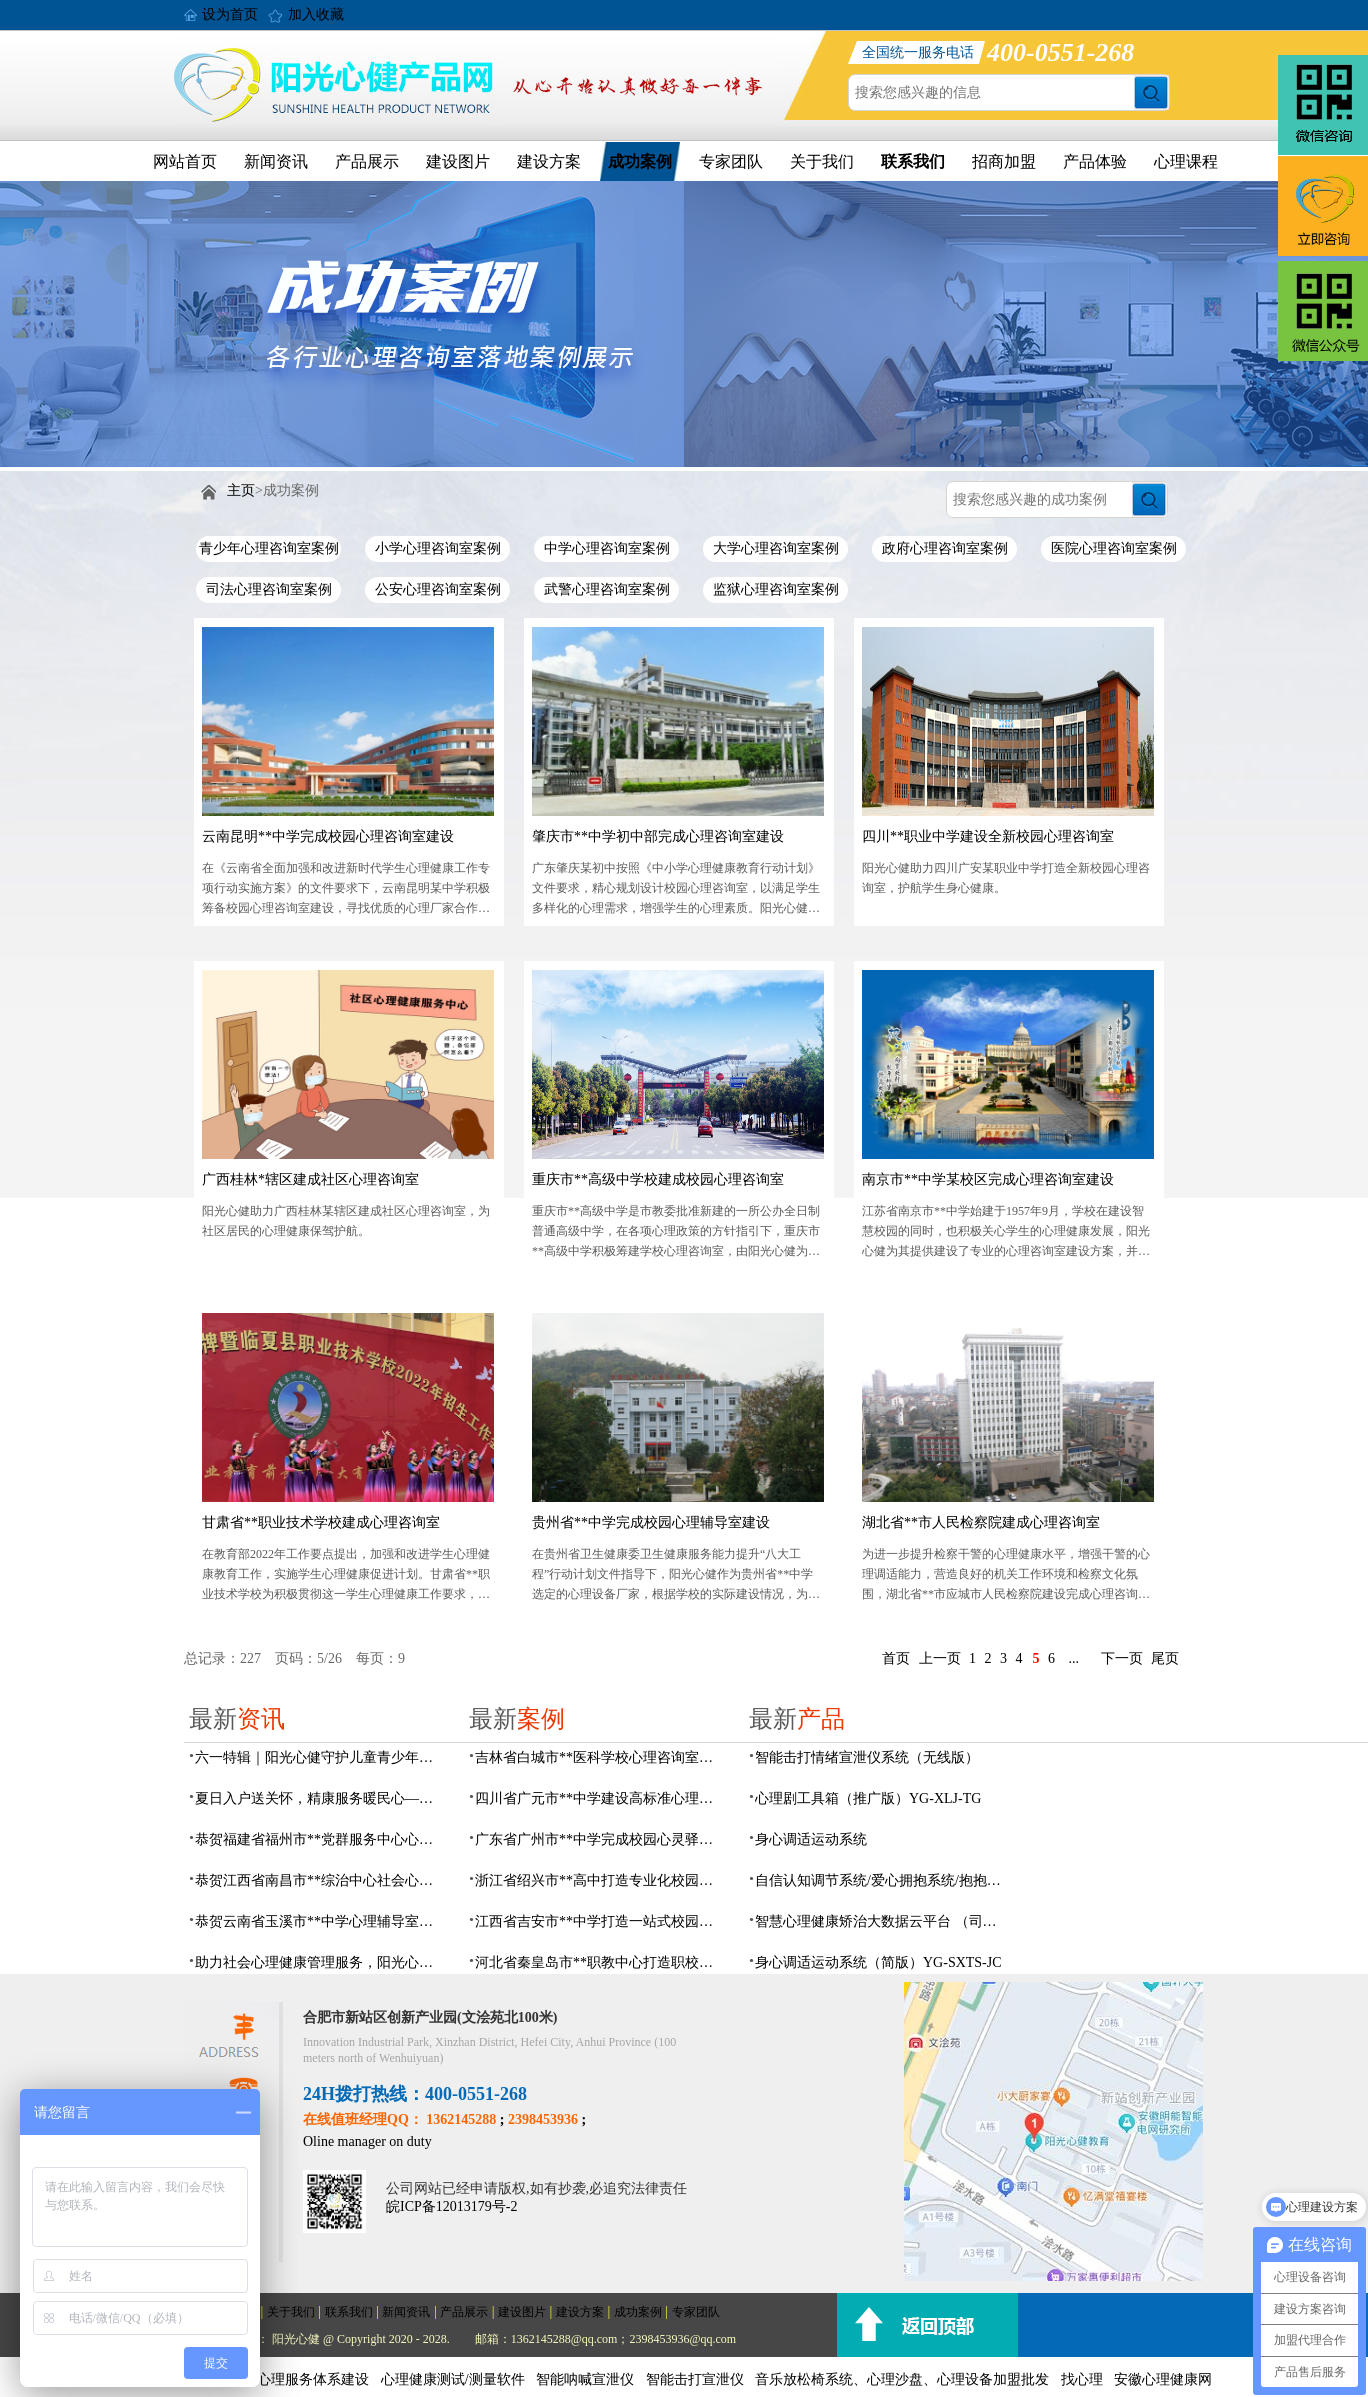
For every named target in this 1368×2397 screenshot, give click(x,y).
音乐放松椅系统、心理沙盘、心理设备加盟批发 (902, 2379)
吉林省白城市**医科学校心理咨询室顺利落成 (600, 1757)
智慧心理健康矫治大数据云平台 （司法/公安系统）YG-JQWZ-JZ (880, 1921)
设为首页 (230, 14)
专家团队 (731, 161)
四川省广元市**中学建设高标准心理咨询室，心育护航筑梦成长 (600, 1798)
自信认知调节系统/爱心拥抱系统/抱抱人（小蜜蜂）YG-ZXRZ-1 (880, 1880)
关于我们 (822, 161)
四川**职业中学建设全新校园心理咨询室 (988, 836)
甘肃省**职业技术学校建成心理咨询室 (321, 1522)
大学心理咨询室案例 (776, 548)
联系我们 (913, 161)
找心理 (1082, 2379)
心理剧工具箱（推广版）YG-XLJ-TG (868, 1798)
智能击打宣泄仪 (695, 2379)
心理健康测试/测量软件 (453, 2379)
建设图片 (458, 161)
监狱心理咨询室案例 (776, 589)
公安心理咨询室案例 (438, 589)
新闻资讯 (276, 161)
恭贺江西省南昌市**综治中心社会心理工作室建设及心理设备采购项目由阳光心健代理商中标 (320, 1880)
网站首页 (185, 161)
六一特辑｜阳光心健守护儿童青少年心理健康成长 (320, 1757)
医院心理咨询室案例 (1114, 548)
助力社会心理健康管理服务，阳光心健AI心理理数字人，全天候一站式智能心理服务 (320, 1962)
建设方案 (549, 161)
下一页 (1122, 1658)
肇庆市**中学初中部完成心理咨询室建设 (658, 836)
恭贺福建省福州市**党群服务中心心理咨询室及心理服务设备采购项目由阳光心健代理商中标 (320, 1839)
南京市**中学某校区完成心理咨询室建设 (988, 1179)
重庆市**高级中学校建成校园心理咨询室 (658, 1179)
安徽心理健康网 (1163, 2379)
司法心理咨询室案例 (269, 589)
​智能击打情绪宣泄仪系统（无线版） (867, 1757)
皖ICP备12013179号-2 (451, 2206)
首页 (896, 1658)
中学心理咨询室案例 (607, 548)
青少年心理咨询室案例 (269, 548)
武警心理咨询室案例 (607, 589)
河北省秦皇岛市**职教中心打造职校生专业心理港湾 (600, 1962)
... (1074, 1658)
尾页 (1165, 1658)
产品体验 (1095, 161)
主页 (241, 490)
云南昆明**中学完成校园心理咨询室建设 (328, 836)
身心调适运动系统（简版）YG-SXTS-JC (878, 1962)
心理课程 (1186, 161)
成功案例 (640, 161)
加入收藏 (316, 14)
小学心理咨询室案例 (438, 548)
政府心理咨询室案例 (945, 548)
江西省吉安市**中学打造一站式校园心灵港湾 (600, 1921)
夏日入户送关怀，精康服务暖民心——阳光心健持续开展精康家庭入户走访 (320, 1798)
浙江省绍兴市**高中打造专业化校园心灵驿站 (600, 1880)
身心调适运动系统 (811, 1839)
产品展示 (367, 161)
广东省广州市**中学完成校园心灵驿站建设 (600, 1839)
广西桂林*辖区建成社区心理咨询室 (310, 1179)
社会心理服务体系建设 (299, 2379)
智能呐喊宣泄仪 (585, 2379)
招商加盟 (1004, 161)
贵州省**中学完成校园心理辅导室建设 (651, 1522)
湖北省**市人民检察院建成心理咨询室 (981, 1522)
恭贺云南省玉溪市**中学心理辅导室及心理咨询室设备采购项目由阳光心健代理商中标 (320, 1921)
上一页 (940, 1658)
